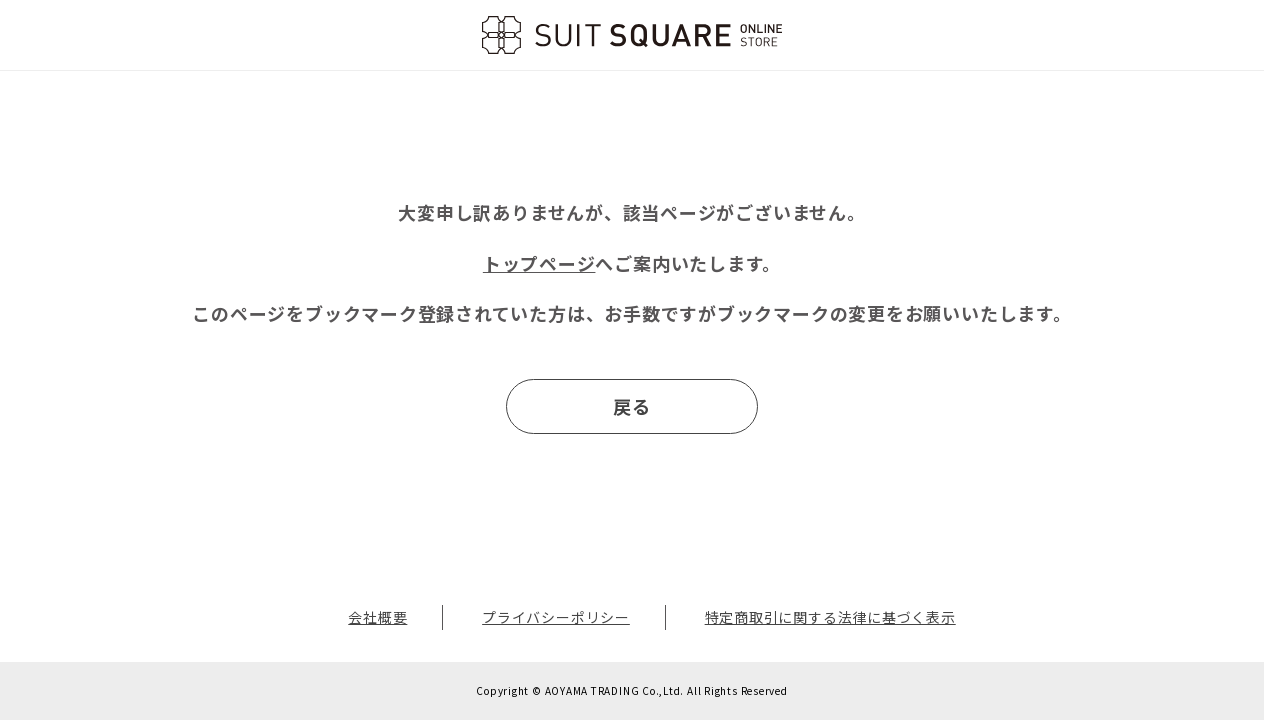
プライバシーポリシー (556, 617)
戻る (632, 406)
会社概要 (377, 617)
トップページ (539, 263)
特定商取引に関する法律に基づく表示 (830, 617)
